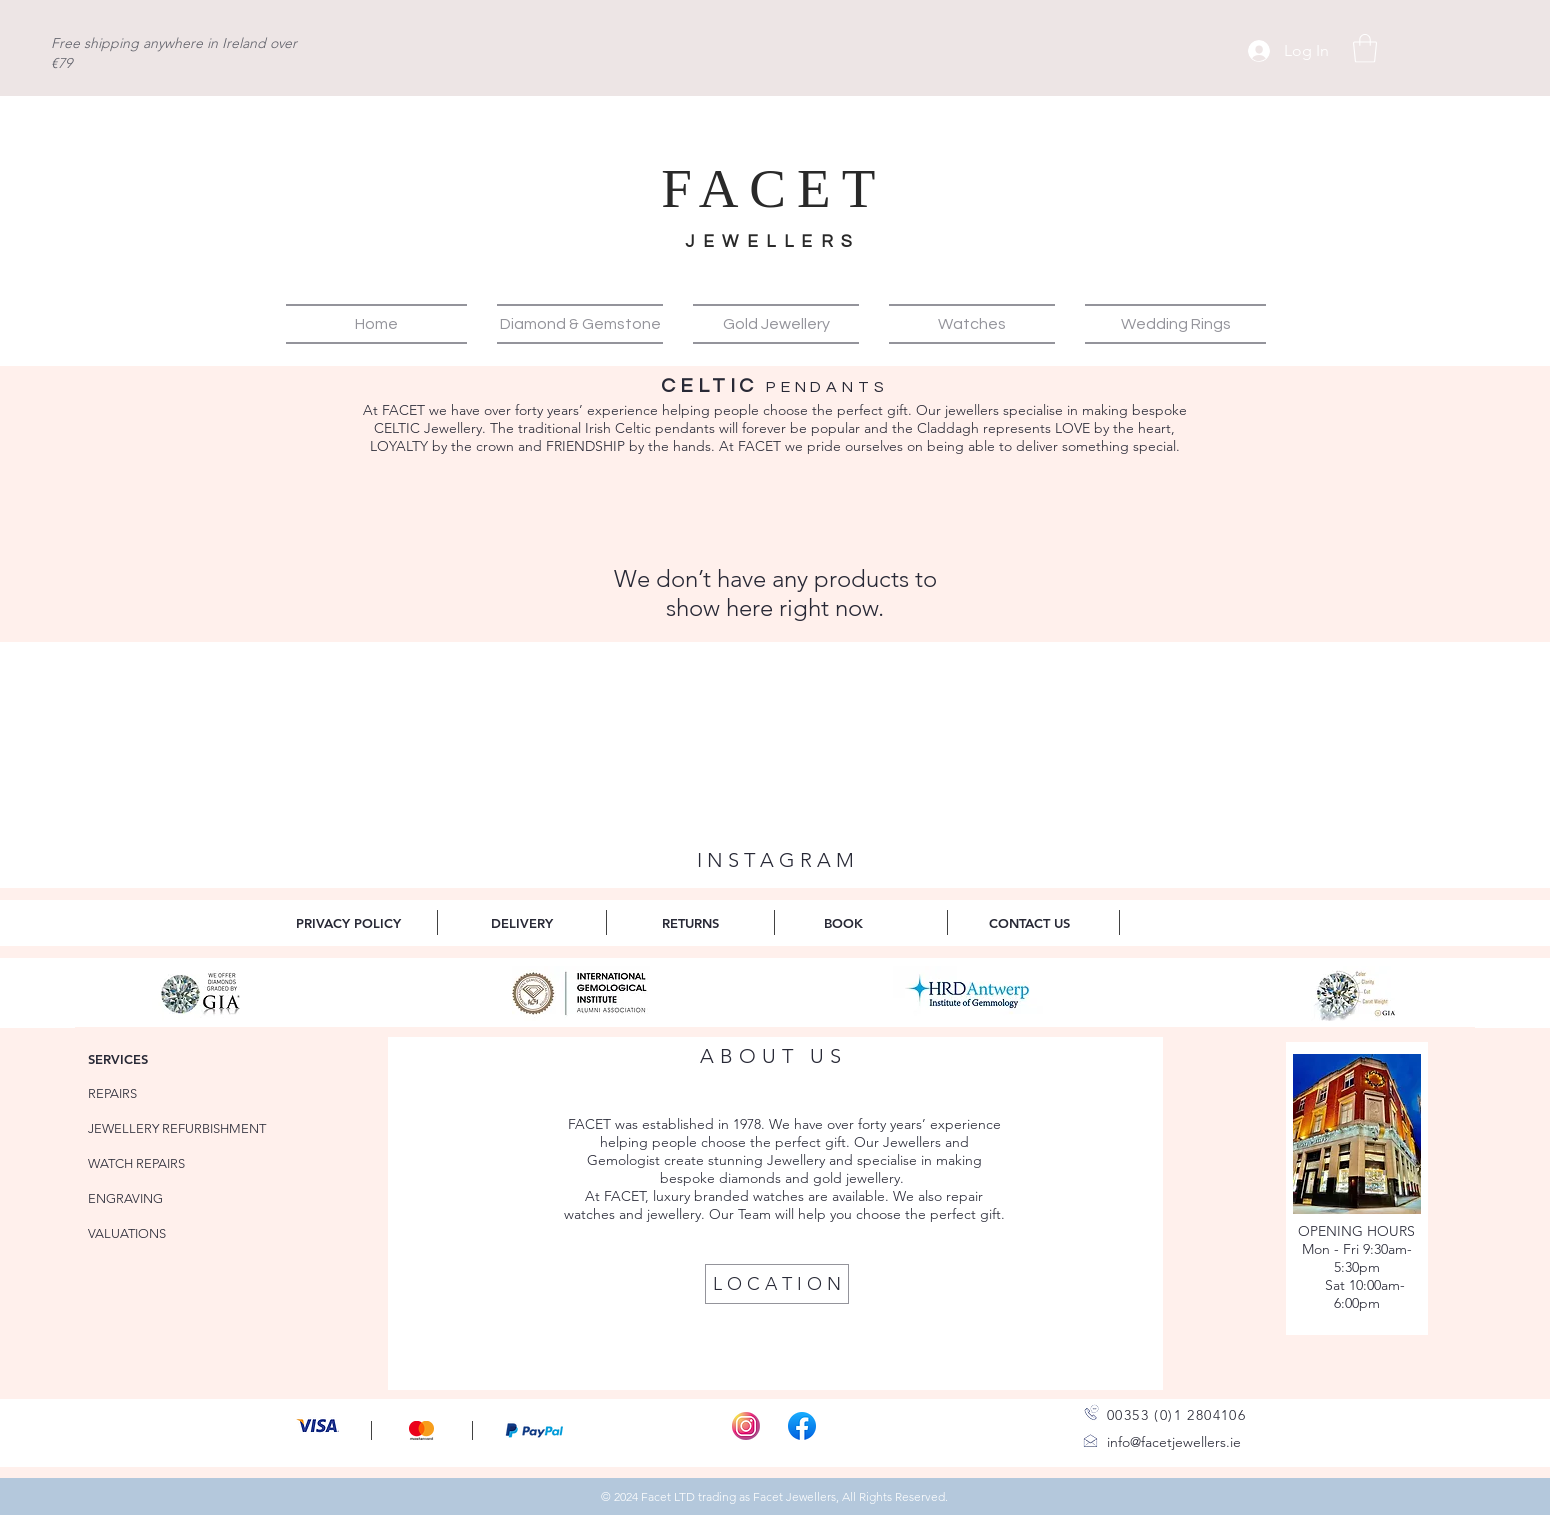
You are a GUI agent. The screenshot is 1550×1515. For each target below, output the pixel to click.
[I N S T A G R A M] (775, 860)
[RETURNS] (690, 922)
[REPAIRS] (146, 1093)
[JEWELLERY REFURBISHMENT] (182, 1128)
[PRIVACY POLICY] (348, 922)
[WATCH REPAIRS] (146, 1163)
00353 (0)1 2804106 (1176, 1415)
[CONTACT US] (1029, 922)
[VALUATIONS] (146, 1233)
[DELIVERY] (521, 922)
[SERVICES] (146, 1058)
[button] (1365, 48)
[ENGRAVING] (146, 1198)
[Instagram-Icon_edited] (746, 1426)
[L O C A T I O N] (777, 1284)
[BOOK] (843, 922)
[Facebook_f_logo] (802, 1426)
